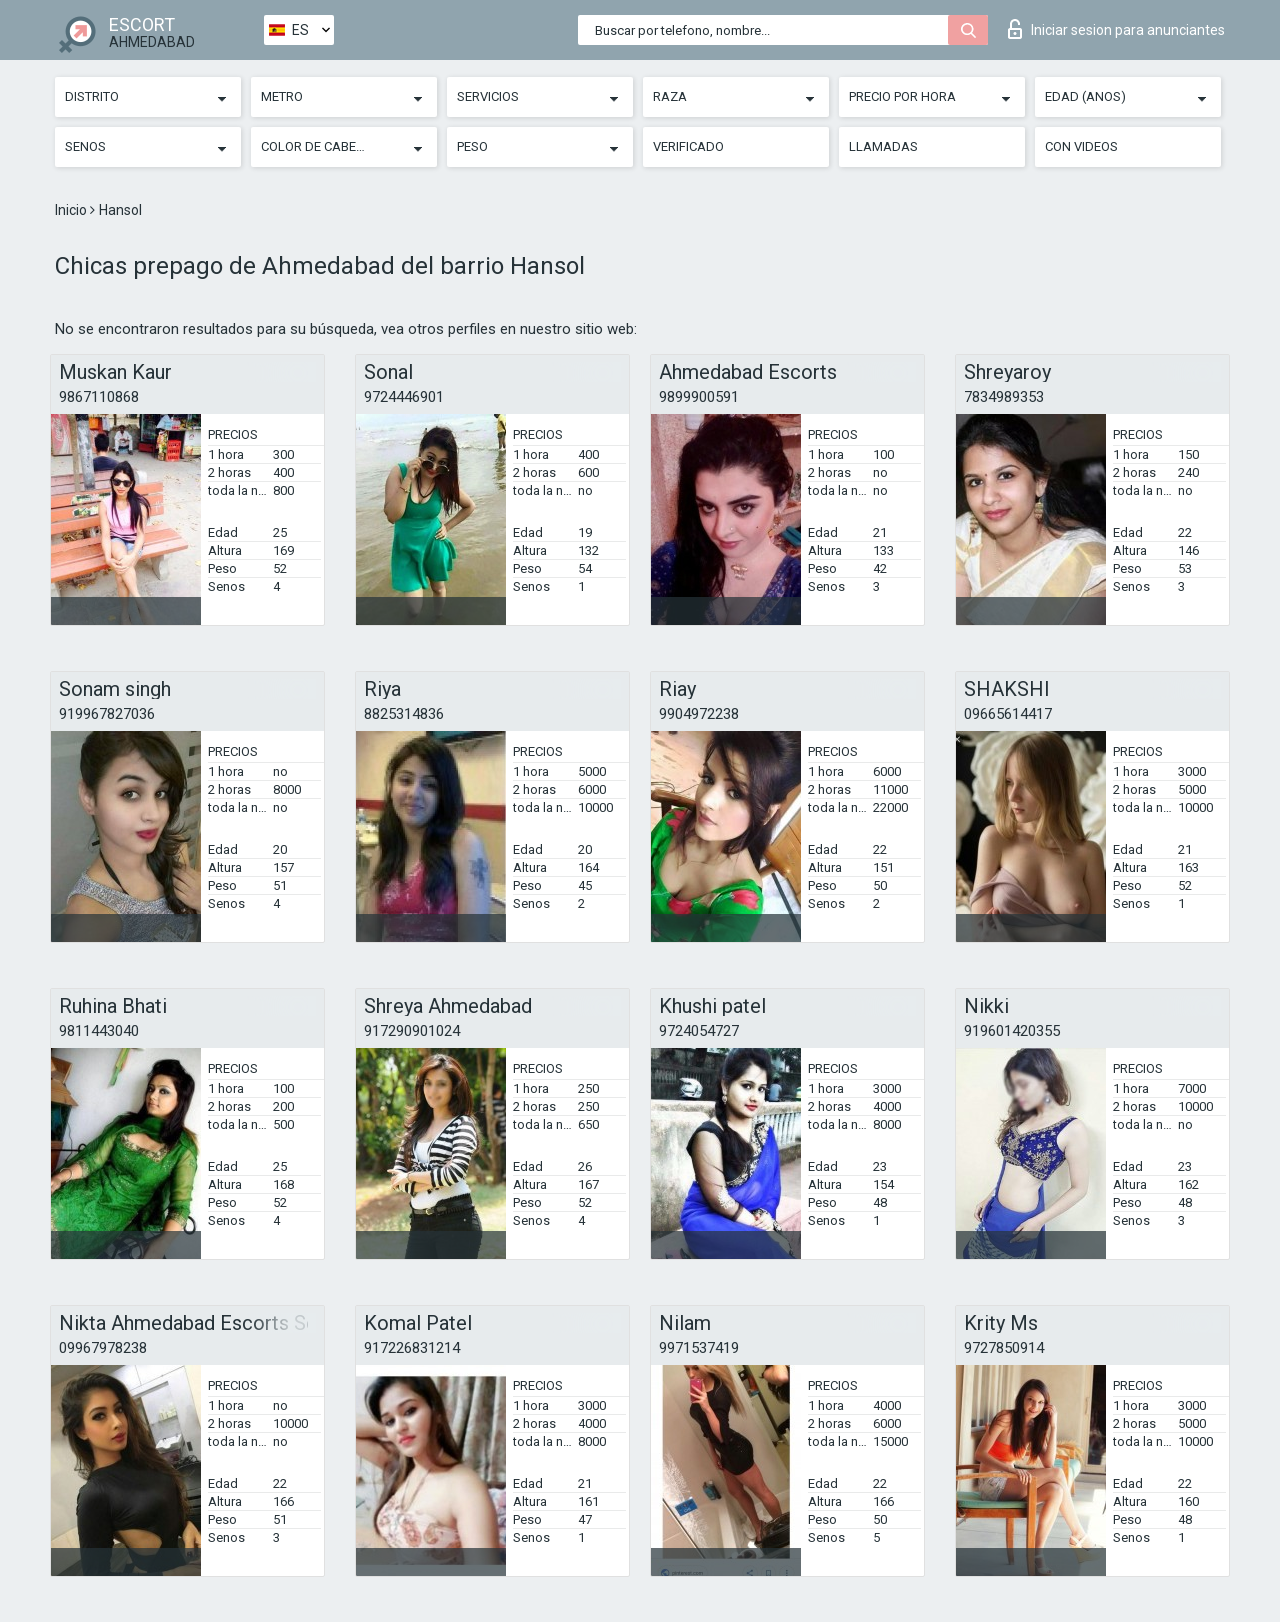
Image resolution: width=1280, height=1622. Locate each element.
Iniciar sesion (1116, 29)
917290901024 (412, 1031)
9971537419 (699, 1348)
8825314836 (404, 714)
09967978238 (103, 1348)
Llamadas (883, 146)
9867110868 (99, 397)
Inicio (72, 210)
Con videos (1081, 146)
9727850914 (1004, 1348)
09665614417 (1008, 714)
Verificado (688, 146)
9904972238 (699, 714)
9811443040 (99, 1031)
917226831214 (412, 1348)
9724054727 (699, 1031)
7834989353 (1004, 397)
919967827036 (107, 714)
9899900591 (699, 397)
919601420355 (1012, 1031)
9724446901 (404, 397)
